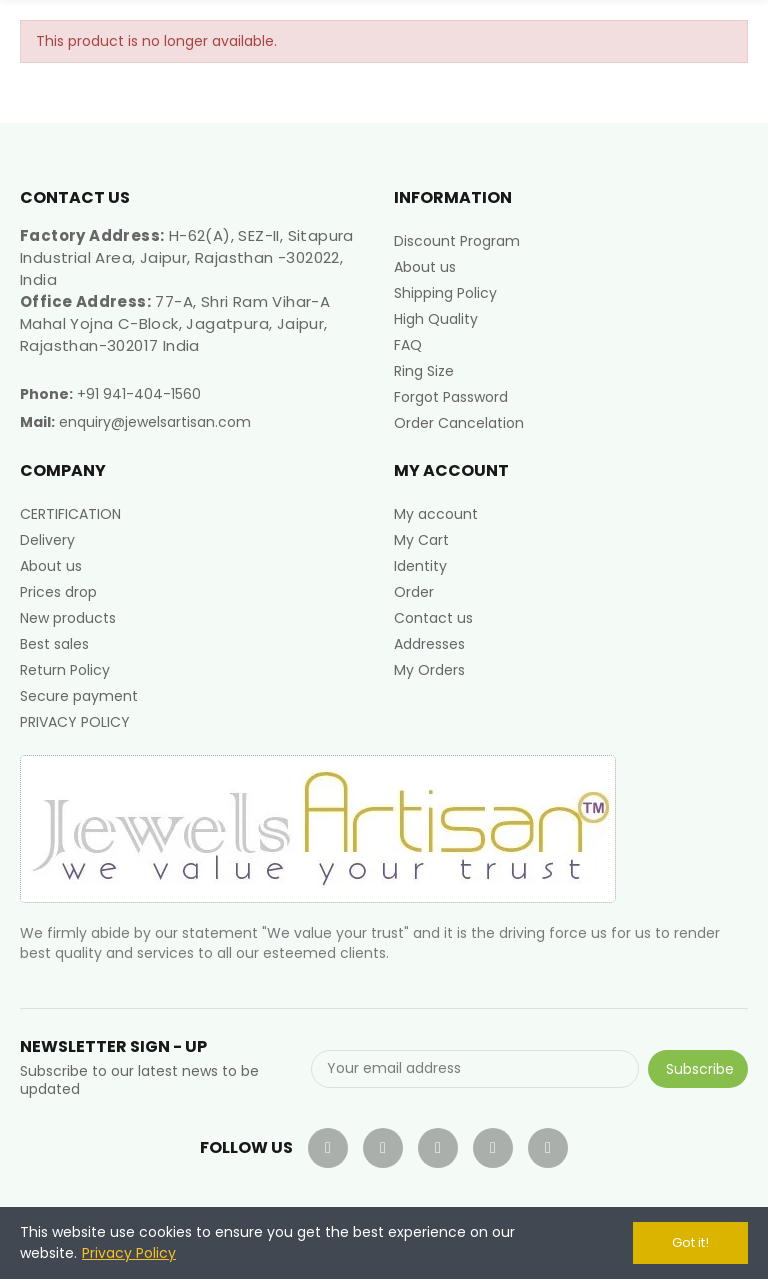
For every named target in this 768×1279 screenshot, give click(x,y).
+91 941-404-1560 (139, 394)
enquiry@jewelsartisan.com (155, 422)
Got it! (690, 1242)
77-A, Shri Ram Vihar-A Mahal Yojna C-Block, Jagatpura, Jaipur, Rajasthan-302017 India (175, 323)
